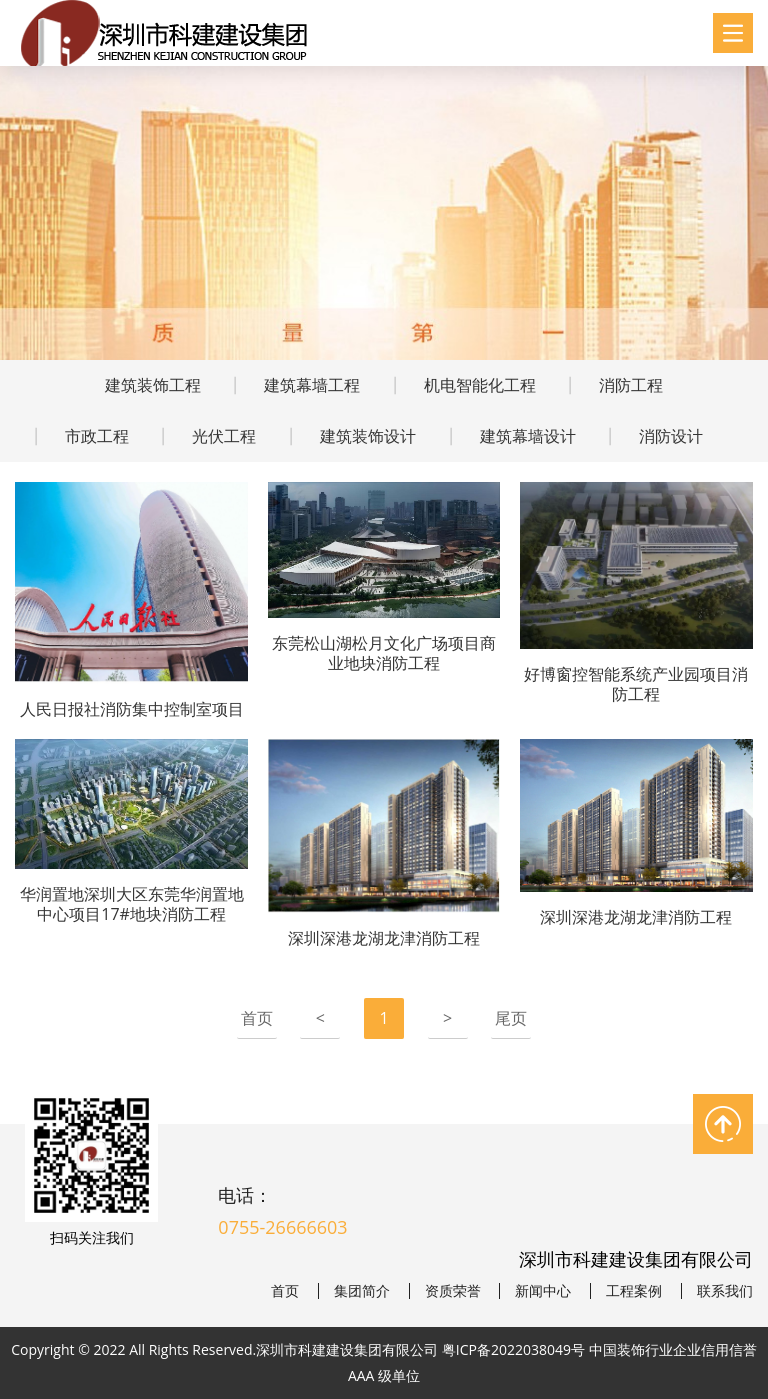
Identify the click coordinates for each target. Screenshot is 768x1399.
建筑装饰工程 (153, 385)
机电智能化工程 (480, 385)
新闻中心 (543, 1291)
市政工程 (97, 436)
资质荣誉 (453, 1291)
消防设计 (671, 436)
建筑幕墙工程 (312, 385)
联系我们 (725, 1291)
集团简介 (362, 1291)
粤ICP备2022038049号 (513, 1349)
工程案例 (634, 1291)
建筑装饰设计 (368, 436)
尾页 (511, 1018)
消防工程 (631, 385)
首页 (257, 1018)
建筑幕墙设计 (528, 436)
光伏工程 (224, 436)
